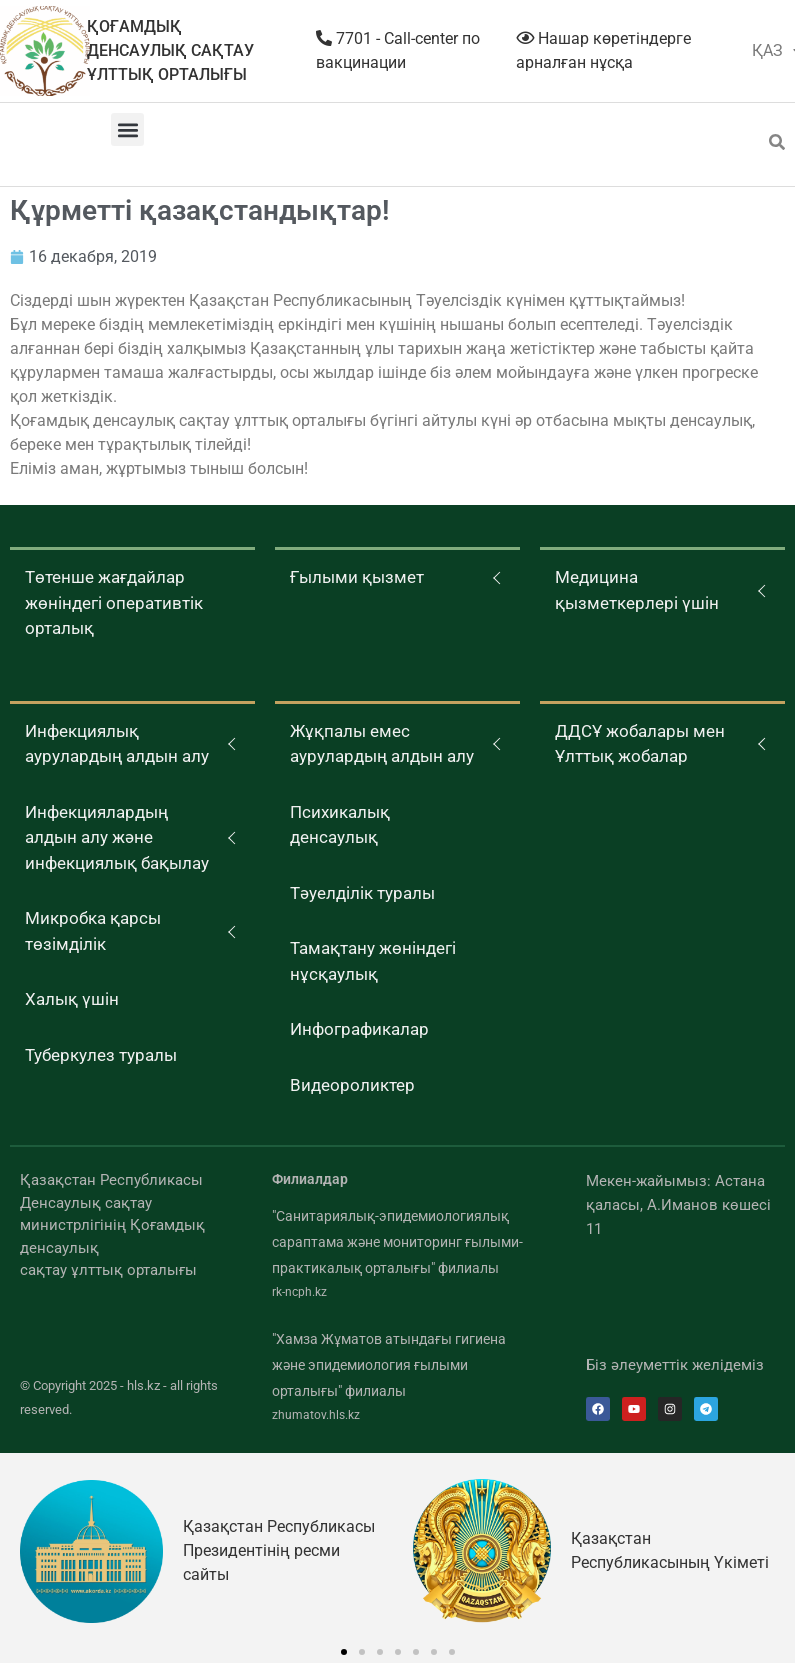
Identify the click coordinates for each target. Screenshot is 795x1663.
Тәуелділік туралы (362, 893)
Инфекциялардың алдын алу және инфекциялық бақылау (117, 837)
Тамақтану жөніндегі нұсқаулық (373, 961)
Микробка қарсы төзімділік (93, 931)
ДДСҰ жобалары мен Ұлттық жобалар (640, 744)
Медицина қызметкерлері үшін (637, 590)
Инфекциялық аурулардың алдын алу (117, 744)
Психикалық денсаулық (340, 825)
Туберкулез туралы (101, 1055)
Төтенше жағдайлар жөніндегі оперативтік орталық (114, 602)
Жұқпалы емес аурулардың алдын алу (382, 744)
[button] (127, 129)
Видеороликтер (352, 1085)
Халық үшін (72, 999)
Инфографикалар (359, 1029)
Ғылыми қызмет (357, 577)
